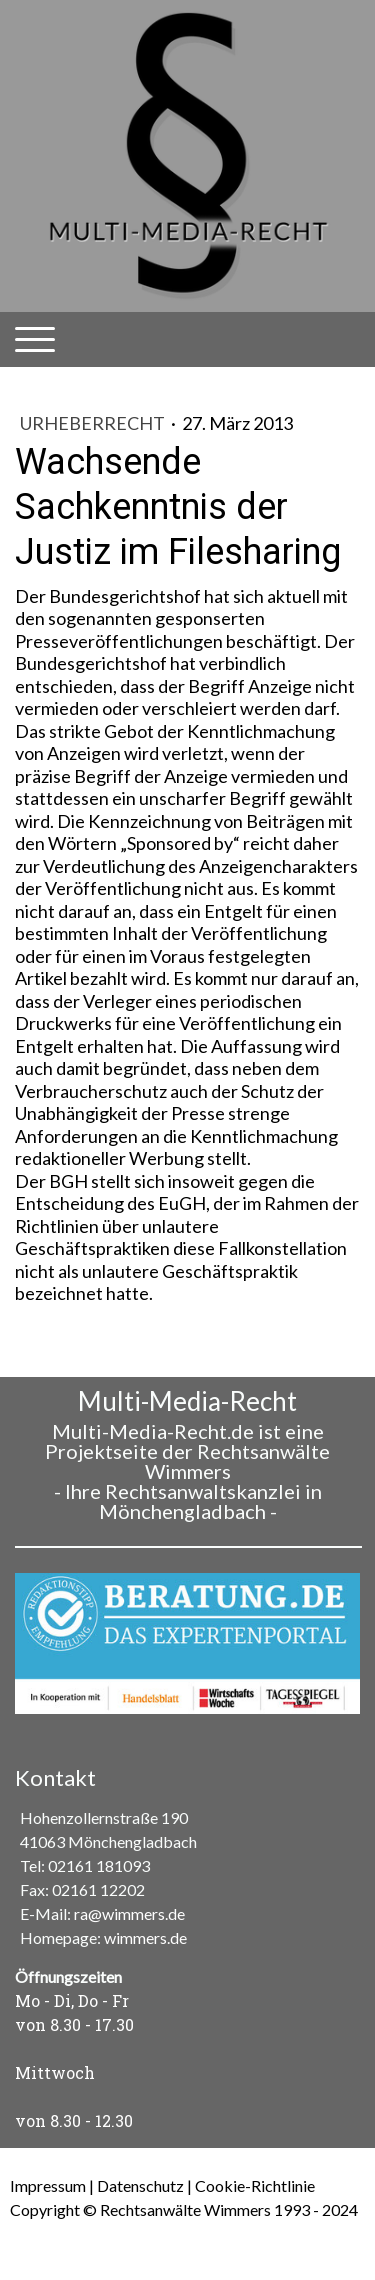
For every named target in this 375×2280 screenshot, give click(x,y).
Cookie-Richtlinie (255, 2185)
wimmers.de (145, 1937)
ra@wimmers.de (129, 1913)
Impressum (48, 2185)
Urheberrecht (94, 423)
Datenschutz (140, 2185)
